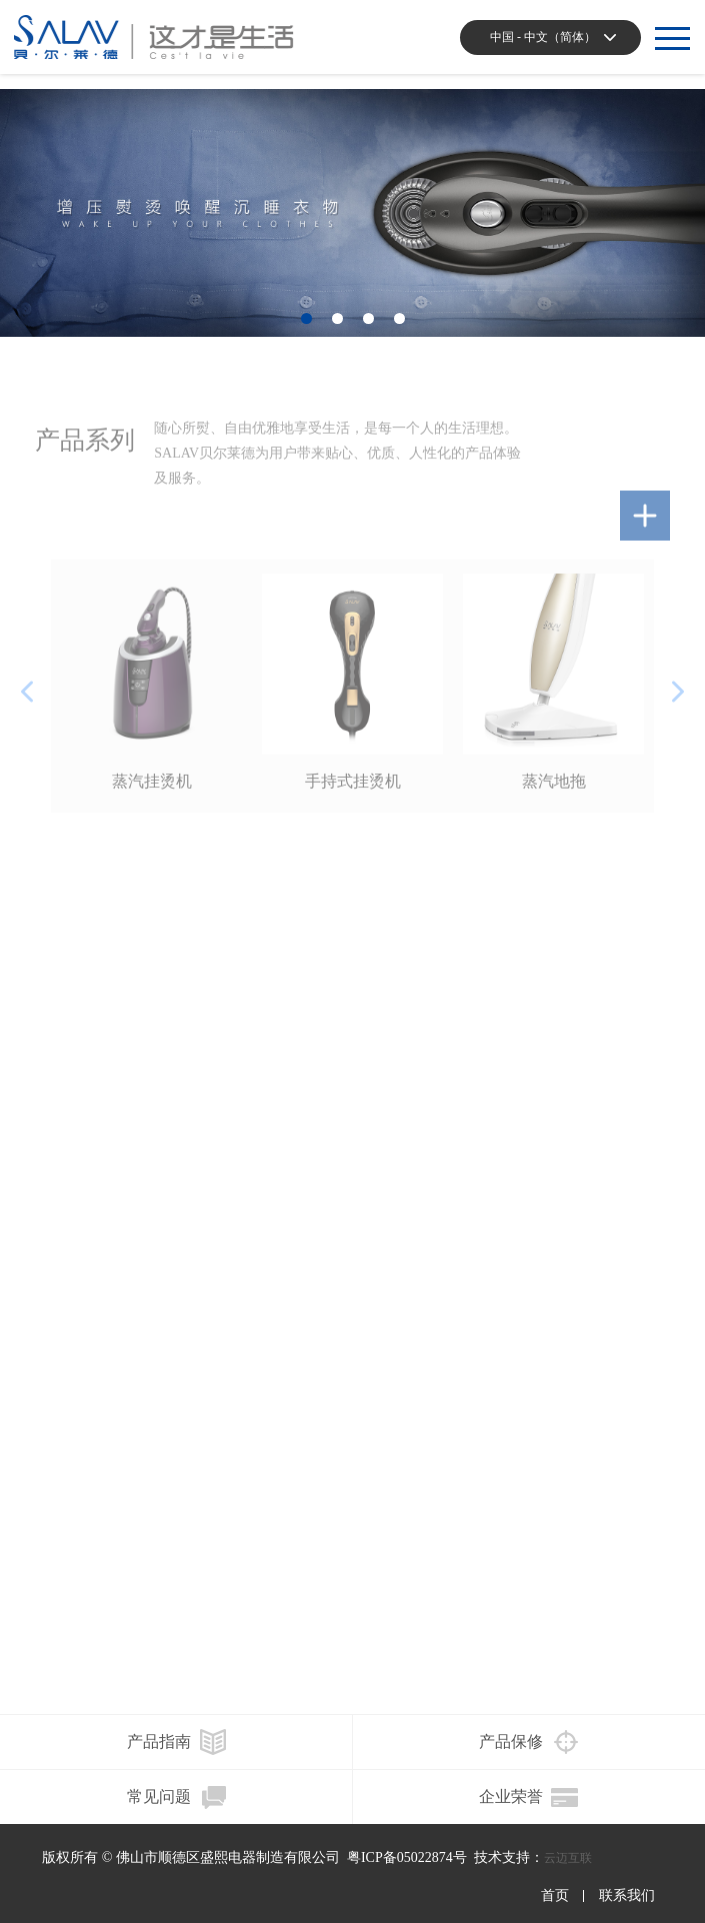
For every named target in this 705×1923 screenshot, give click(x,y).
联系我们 (627, 1896)
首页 (555, 1896)
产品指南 (159, 1741)
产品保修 (511, 1741)
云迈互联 (568, 1858)
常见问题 (159, 1796)
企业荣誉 (511, 1796)
